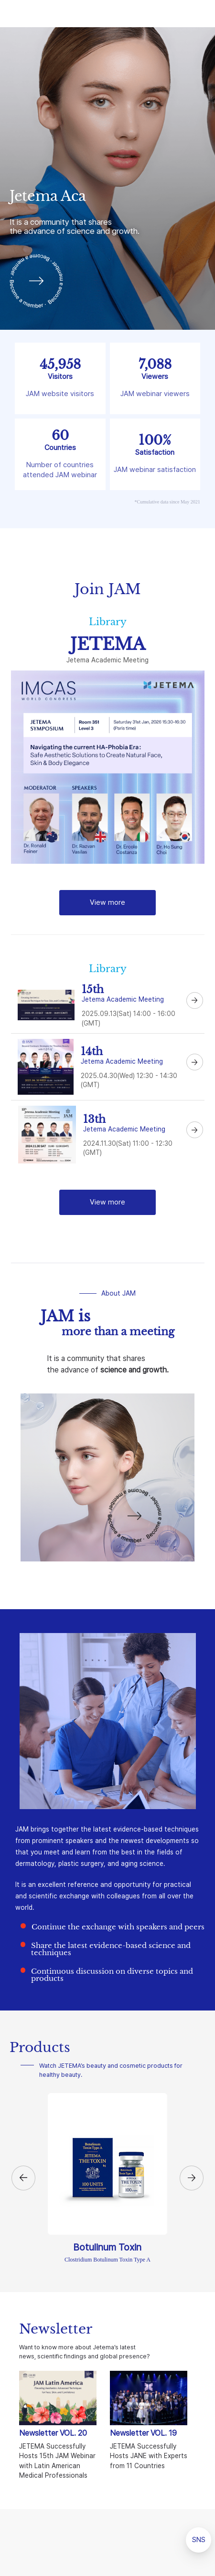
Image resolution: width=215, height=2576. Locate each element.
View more (107, 902)
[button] (23, 2178)
